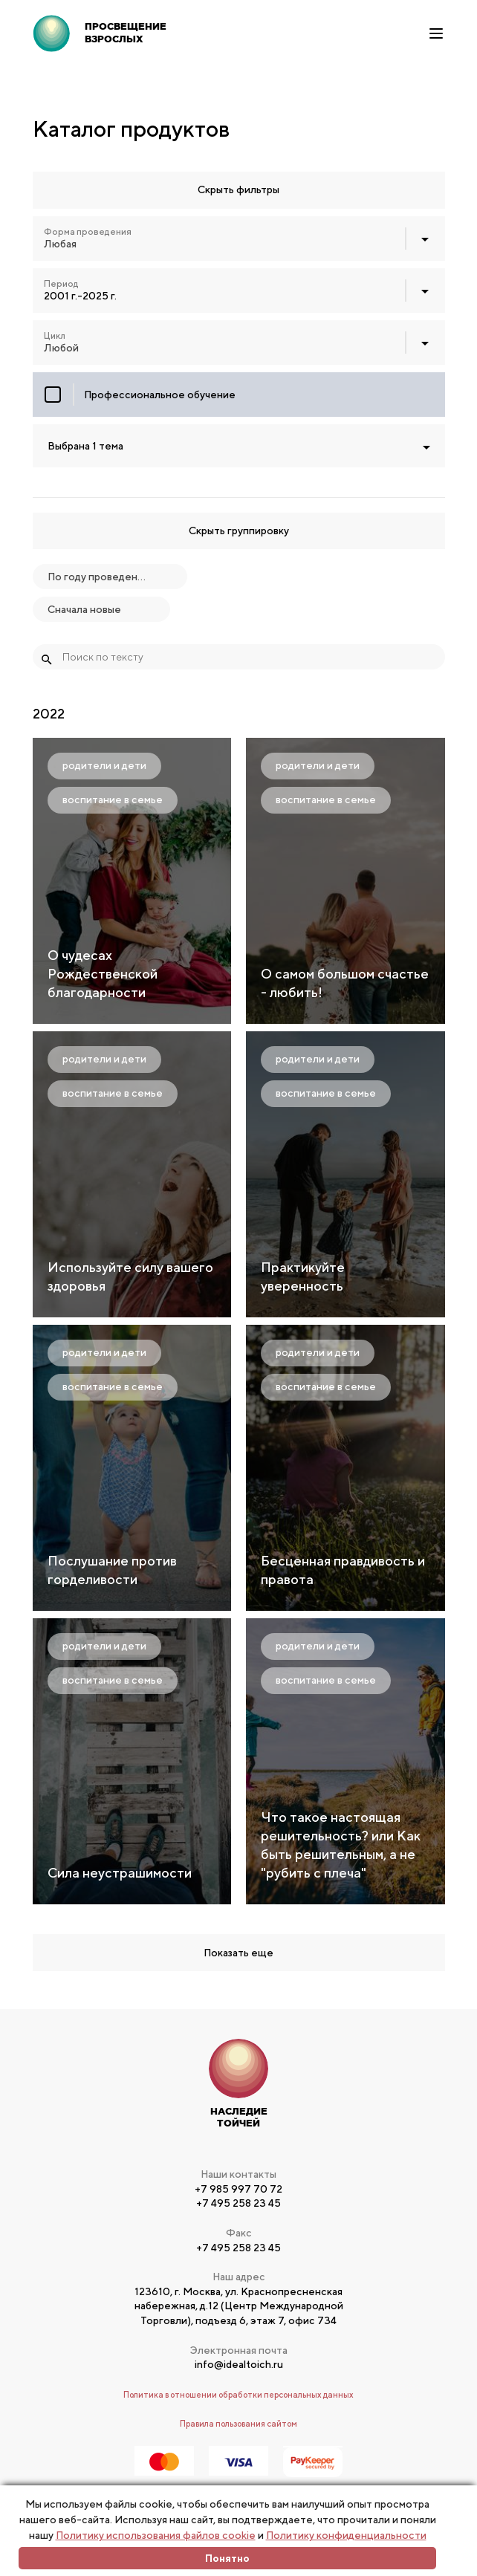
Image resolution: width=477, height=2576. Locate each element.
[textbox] (239, 238)
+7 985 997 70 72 (238, 2189)
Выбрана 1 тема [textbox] (85, 446)
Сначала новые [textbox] (84, 609)
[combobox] (239, 238)
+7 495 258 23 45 (238, 2203)
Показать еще (238, 1953)
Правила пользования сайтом (238, 2423)
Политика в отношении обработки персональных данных (238, 2394)
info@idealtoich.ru (239, 2364)
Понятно (227, 2558)
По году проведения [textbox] (97, 577)
